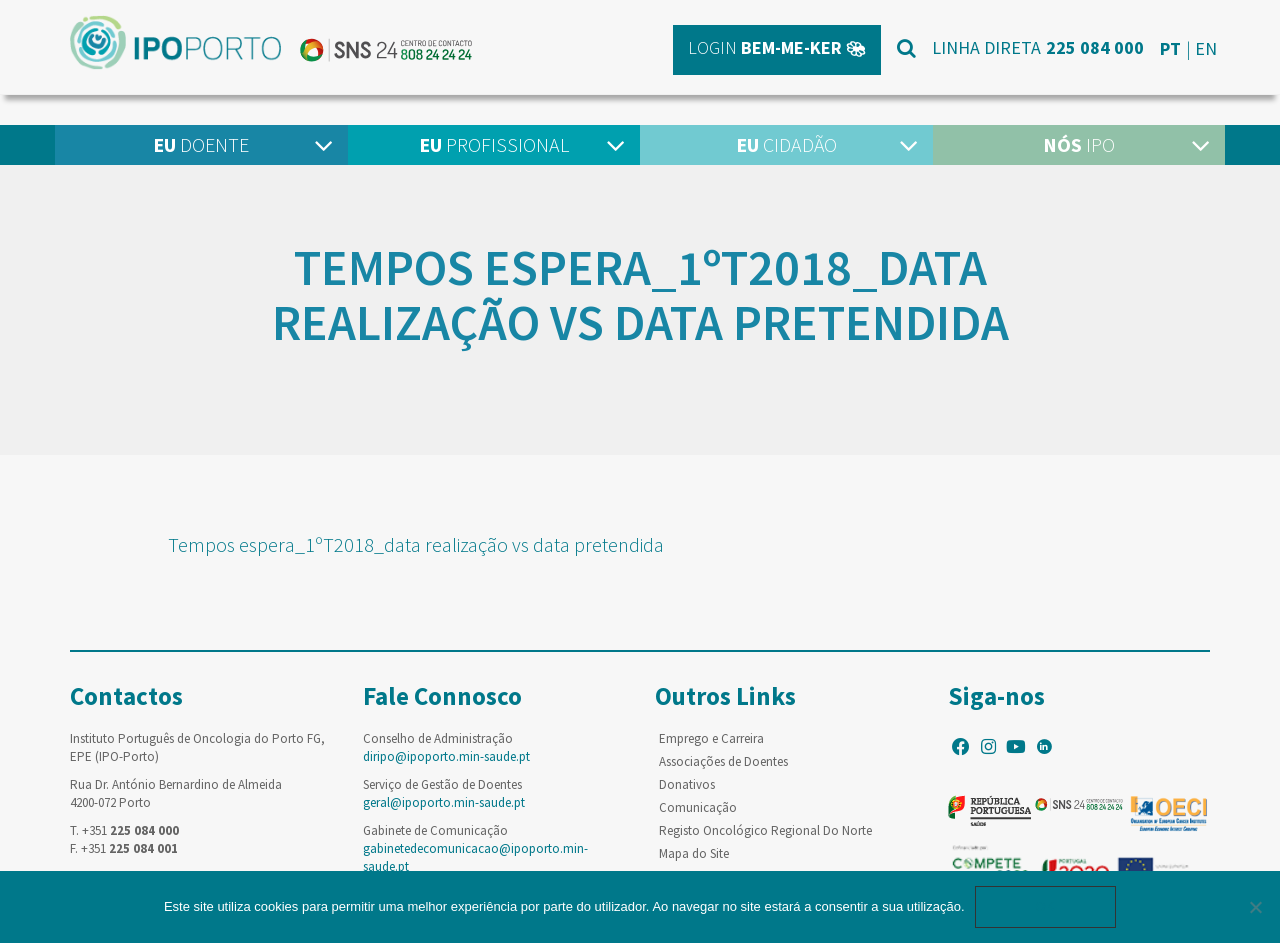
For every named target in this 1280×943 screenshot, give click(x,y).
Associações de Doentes (723, 761)
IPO (1079, 144)
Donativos (687, 784)
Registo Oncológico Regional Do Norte (765, 830)
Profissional (494, 144)
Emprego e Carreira (711, 738)
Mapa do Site (694, 853)
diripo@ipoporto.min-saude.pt (446, 756)
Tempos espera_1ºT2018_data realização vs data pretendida (416, 544)
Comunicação (698, 807)
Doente (201, 144)
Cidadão (786, 144)
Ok (1046, 906)
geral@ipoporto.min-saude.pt (444, 802)
